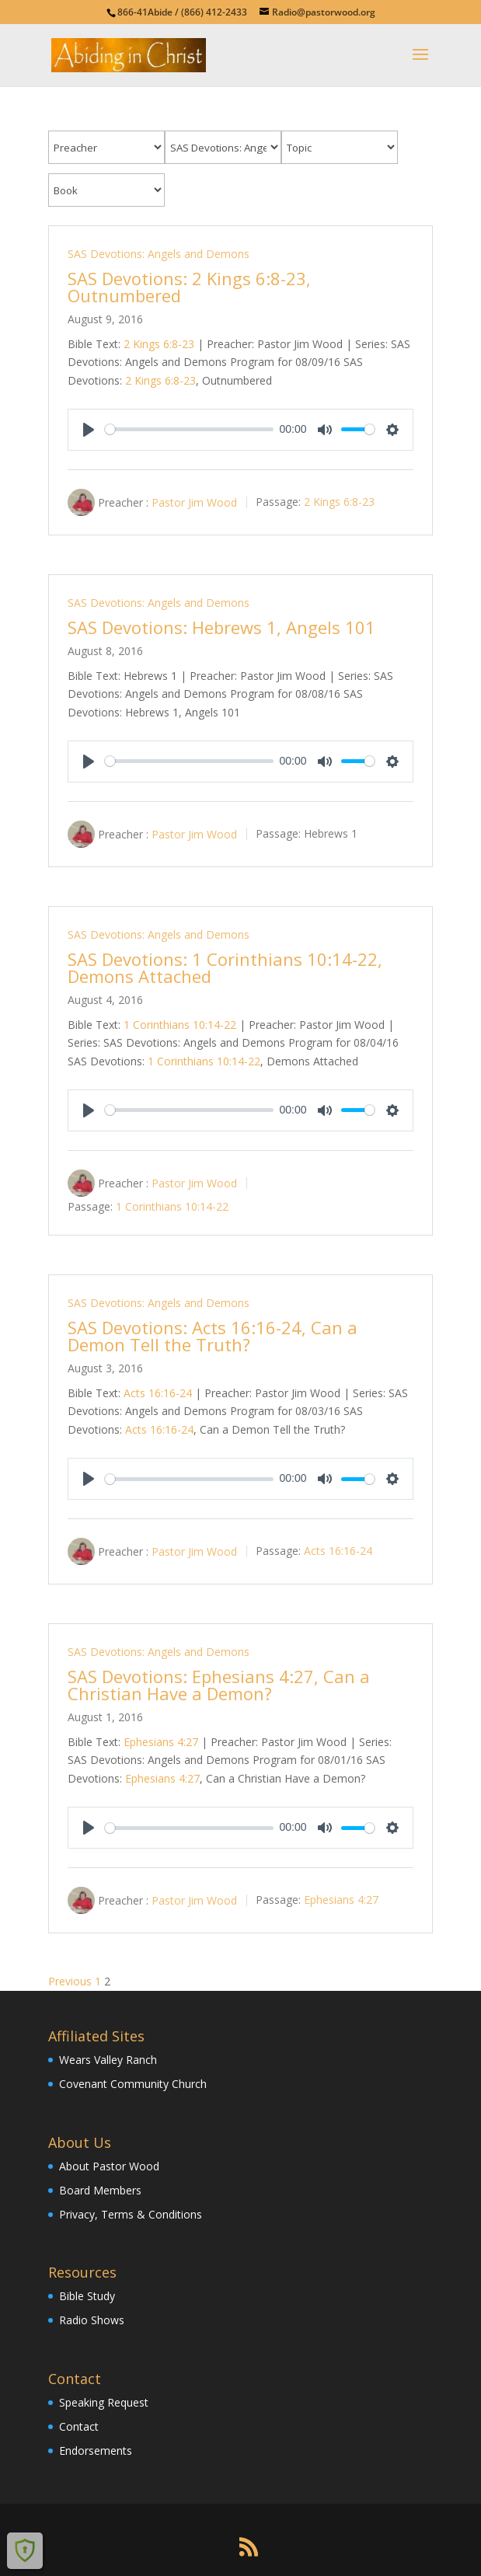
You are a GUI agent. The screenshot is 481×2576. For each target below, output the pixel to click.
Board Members (100, 2190)
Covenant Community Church (133, 2083)
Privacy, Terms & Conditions (130, 2214)
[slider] (189, 429)
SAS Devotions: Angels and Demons (158, 253)
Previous (70, 1981)
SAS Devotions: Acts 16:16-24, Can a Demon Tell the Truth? (212, 1336)
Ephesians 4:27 (161, 1741)
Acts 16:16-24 (158, 1393)
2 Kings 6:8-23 (159, 343)
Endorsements (95, 2450)
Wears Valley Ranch (108, 2059)
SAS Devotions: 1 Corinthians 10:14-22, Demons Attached (225, 967)
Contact (79, 2426)
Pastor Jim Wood (194, 502)
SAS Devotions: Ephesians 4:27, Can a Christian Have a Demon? (219, 1684)
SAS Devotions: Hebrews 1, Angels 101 (221, 627)
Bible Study (87, 2295)
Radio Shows (91, 2320)
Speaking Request (103, 2402)
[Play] (88, 429)
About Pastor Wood (109, 2166)
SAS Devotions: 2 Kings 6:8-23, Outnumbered (189, 287)
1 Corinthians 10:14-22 (180, 1024)
